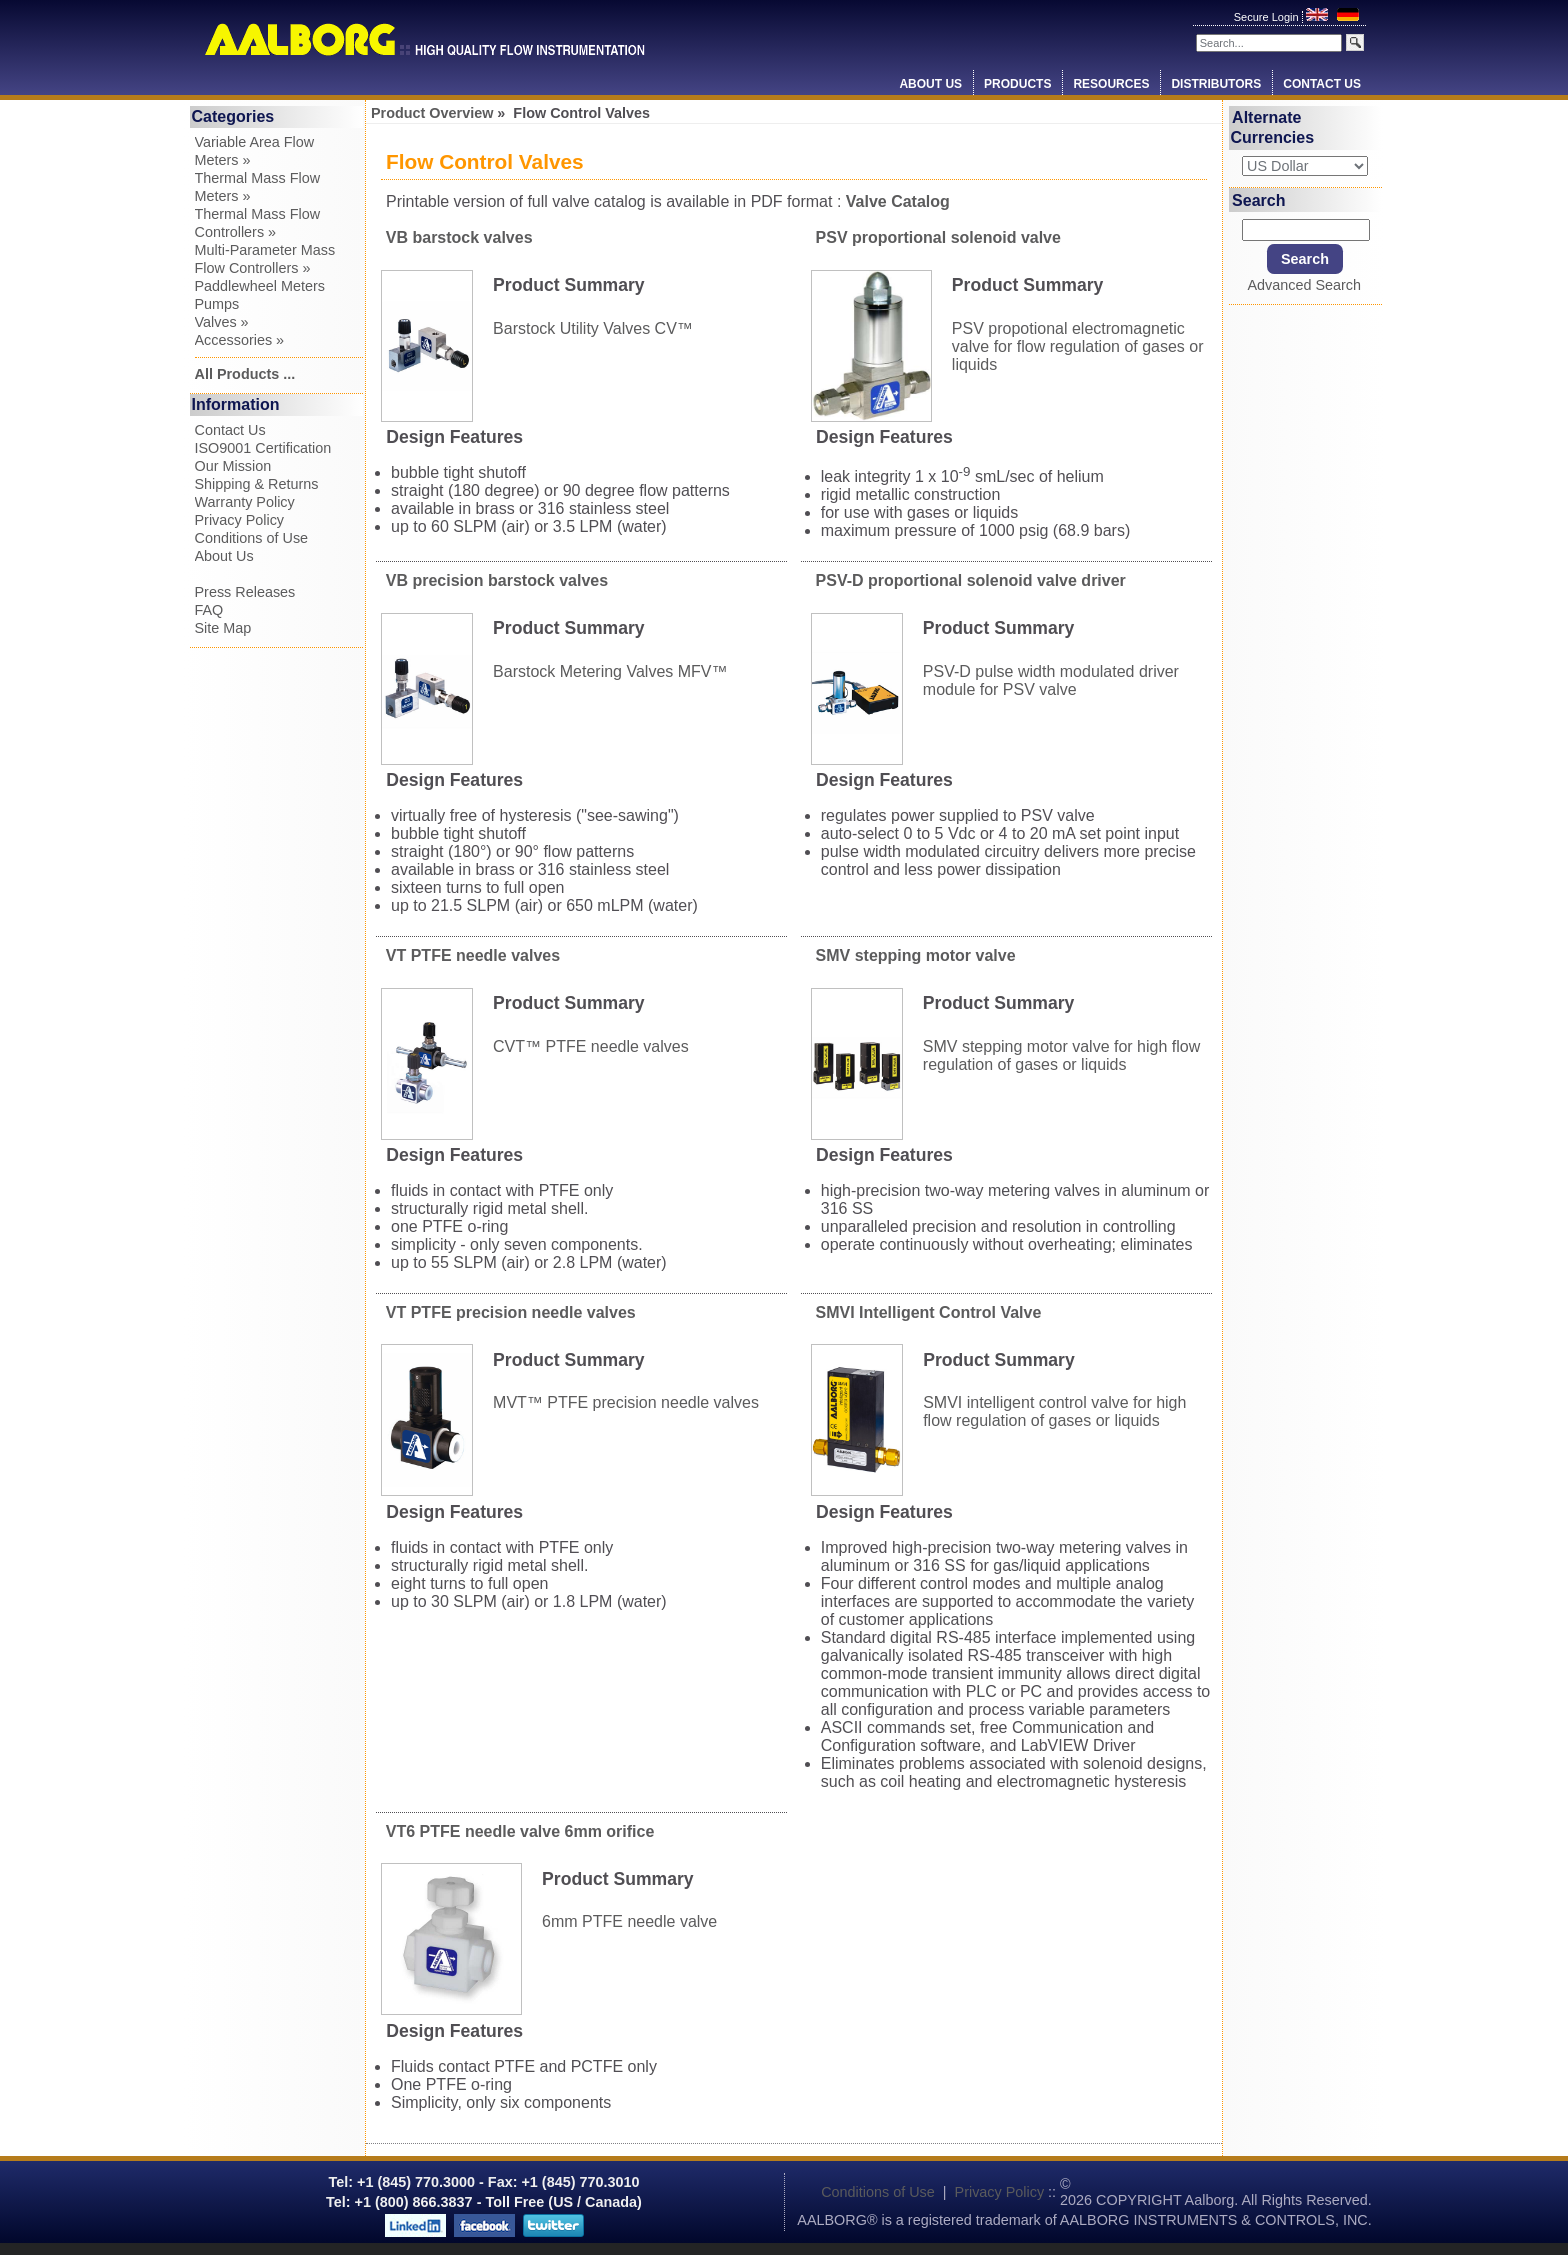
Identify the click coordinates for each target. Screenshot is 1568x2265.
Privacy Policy (240, 520)
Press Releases (245, 592)
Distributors (1216, 84)
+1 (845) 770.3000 (414, 2182)
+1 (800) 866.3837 (414, 2202)
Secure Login (1268, 17)
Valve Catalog (898, 201)
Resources (1111, 84)
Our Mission (233, 466)
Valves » (222, 322)
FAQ (209, 610)
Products (1017, 84)
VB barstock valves (459, 237)
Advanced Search (1304, 285)
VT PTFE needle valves (473, 955)
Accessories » (240, 340)
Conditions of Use (252, 538)
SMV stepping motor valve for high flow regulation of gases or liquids (1061, 1054)
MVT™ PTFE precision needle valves (626, 1402)
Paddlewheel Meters (260, 286)
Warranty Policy (245, 502)
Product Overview (432, 113)
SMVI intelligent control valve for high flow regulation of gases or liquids (1054, 1411)
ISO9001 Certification (263, 448)
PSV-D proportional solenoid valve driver (971, 580)
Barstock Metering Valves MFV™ (610, 670)
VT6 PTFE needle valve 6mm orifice (520, 1831)
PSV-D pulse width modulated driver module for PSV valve (1051, 679)
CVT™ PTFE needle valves (591, 1045)
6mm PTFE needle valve (629, 1921)
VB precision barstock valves (497, 580)
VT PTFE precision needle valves (511, 1312)
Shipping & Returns (257, 484)
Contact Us (1322, 84)
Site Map (223, 628)
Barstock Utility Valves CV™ (593, 327)
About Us (930, 84)
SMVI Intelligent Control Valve (929, 1312)
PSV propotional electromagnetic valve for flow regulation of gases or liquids (1078, 345)
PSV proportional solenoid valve (938, 237)
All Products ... (245, 374)
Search (1258, 199)
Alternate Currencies (1273, 127)
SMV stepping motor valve (916, 955)
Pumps (217, 304)
